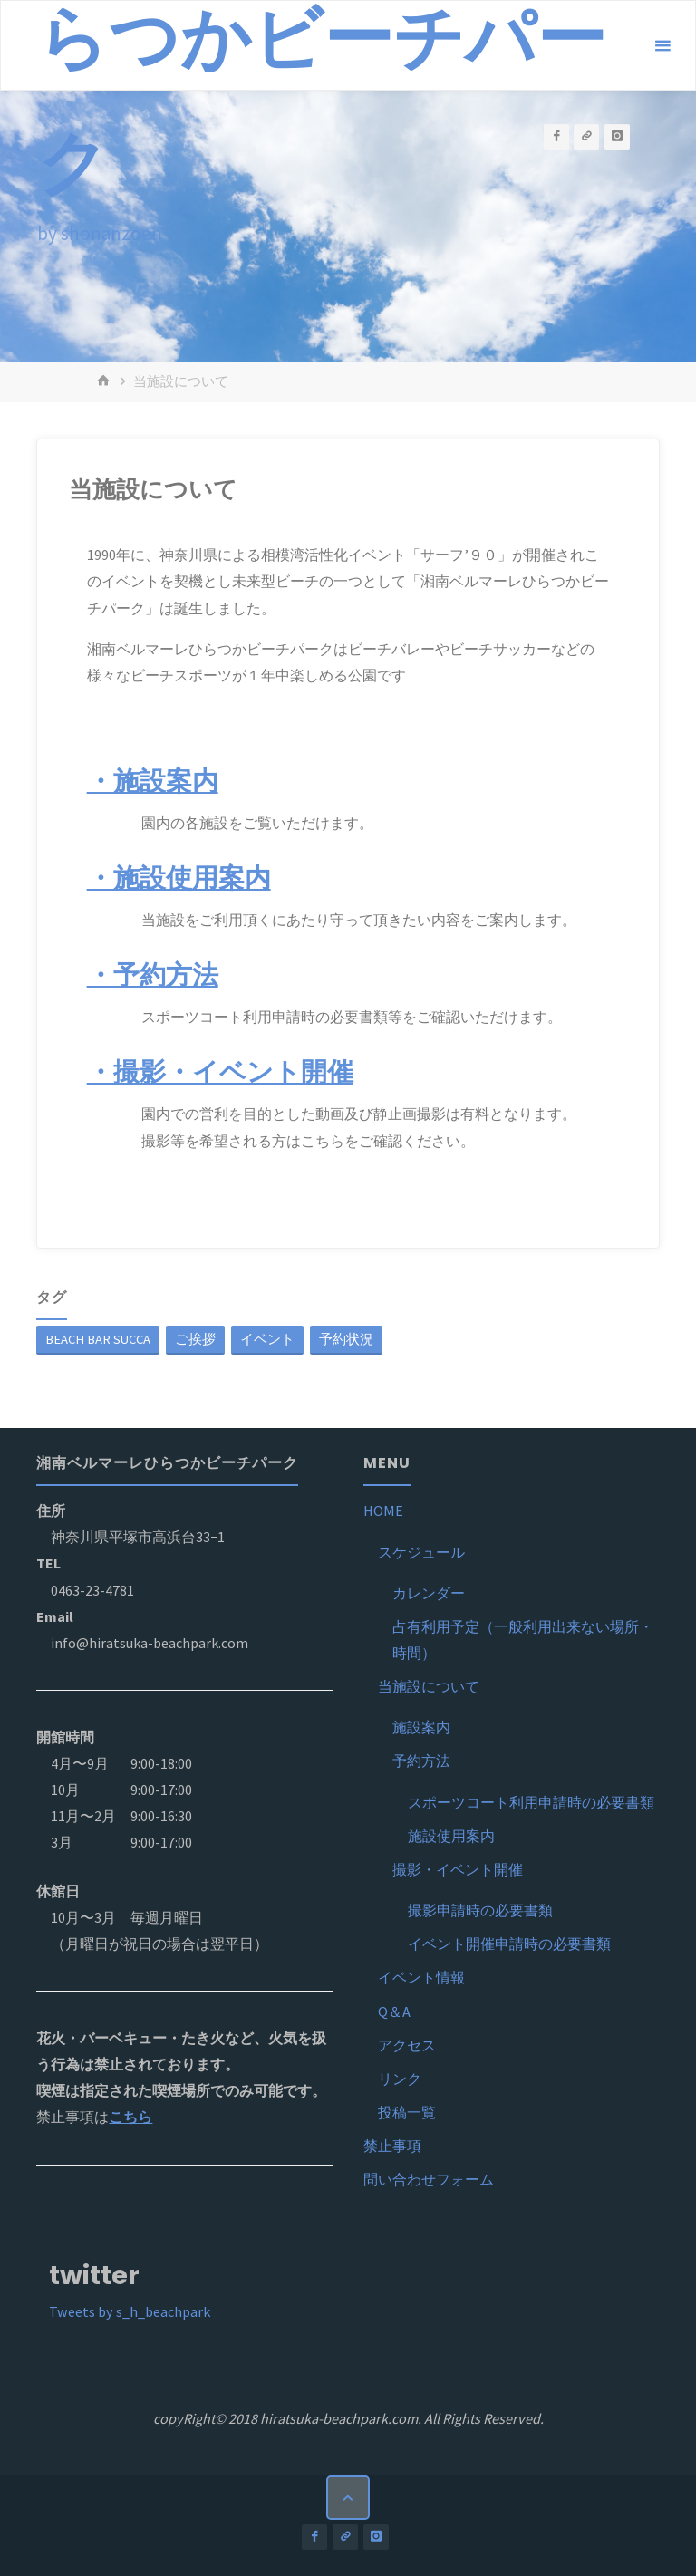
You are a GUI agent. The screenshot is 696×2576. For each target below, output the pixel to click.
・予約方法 (152, 975)
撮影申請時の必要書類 (480, 1910)
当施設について (428, 1686)
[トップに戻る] (348, 2497)
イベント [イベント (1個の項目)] (267, 1339)
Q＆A (394, 2011)
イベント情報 (421, 1977)
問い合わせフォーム (428, 2179)
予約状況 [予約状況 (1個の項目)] (346, 1339)
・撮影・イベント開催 (220, 1072)
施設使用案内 (451, 1836)
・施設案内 (152, 781)
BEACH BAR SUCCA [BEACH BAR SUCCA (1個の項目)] (97, 1339)
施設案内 (421, 1727)
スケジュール (421, 1552)
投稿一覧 (407, 2112)
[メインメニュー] (662, 46)
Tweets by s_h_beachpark (129, 2311)
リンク (399, 2078)
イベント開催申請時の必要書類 (509, 1943)
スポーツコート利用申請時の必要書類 (531, 1802)
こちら (130, 2117)
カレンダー (428, 1593)
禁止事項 (392, 2146)
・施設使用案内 (179, 878)
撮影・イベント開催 (457, 1869)
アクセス (407, 2045)
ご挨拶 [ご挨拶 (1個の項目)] (195, 1339)
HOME (383, 1510)
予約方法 (421, 1760)
